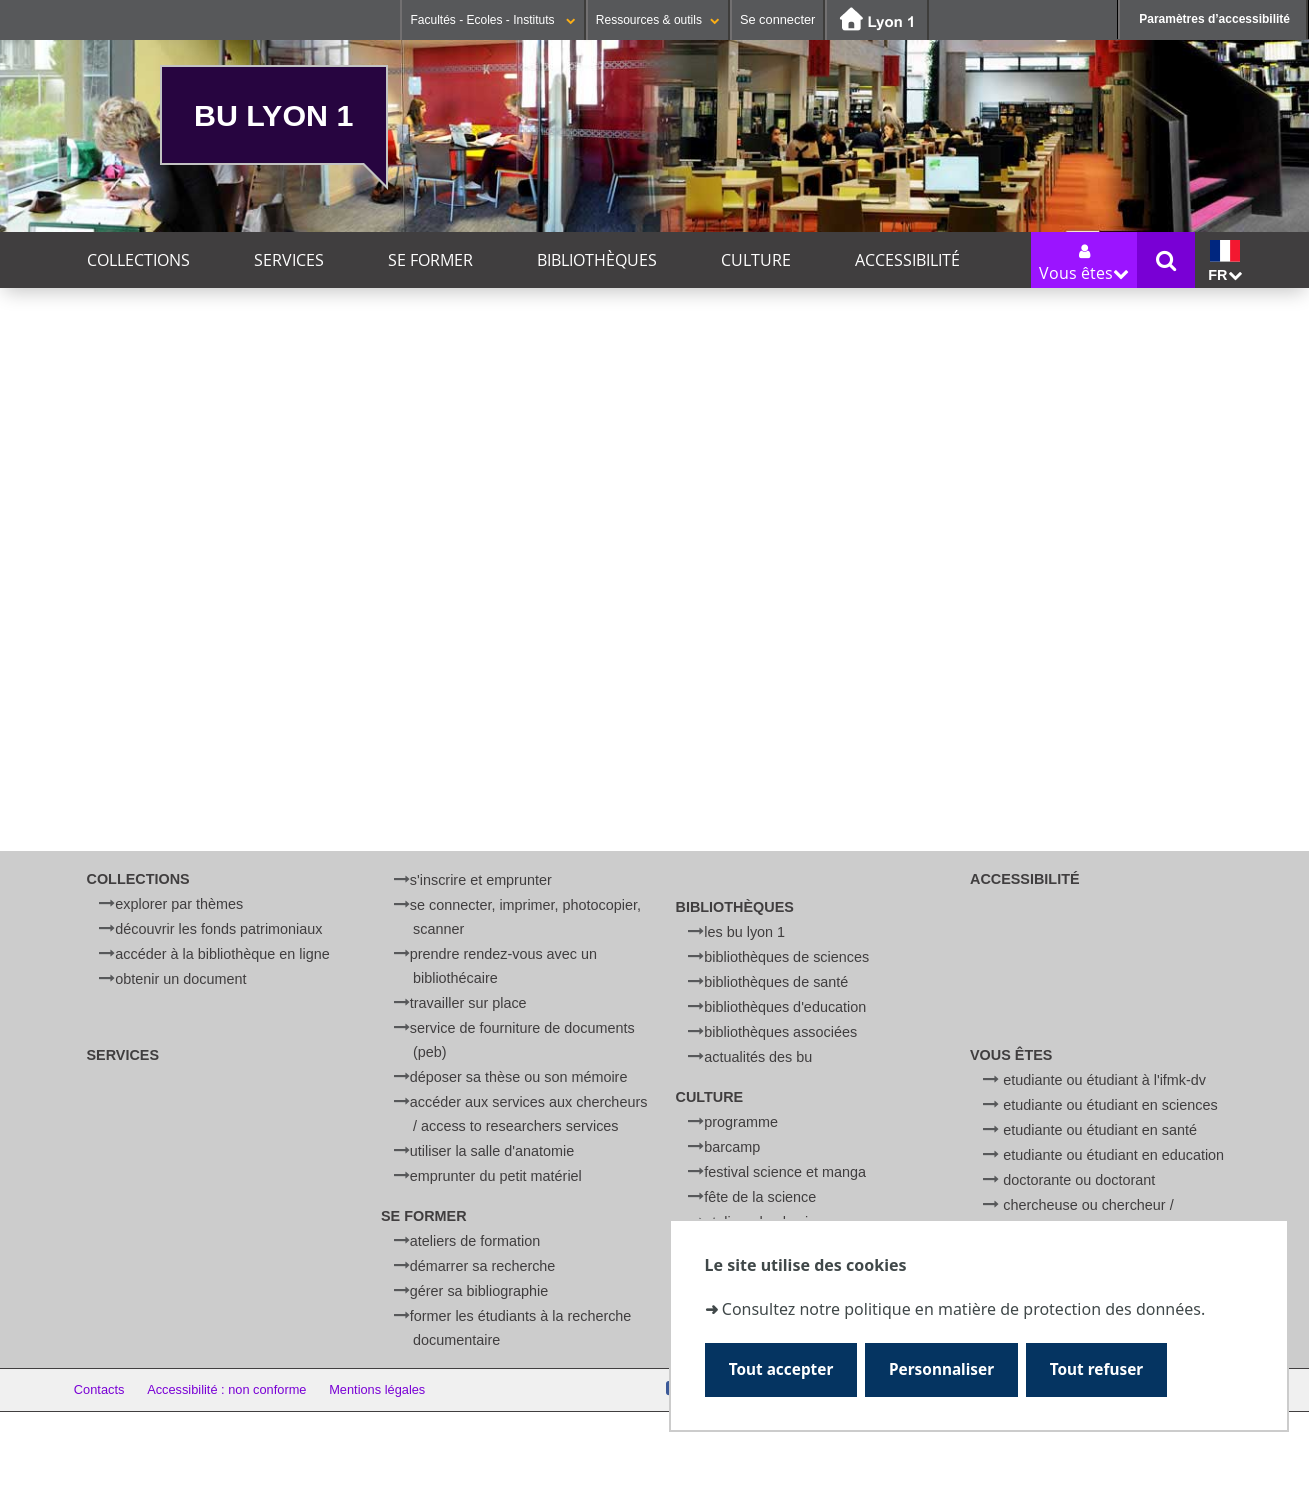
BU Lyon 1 (273, 115)
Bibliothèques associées (780, 1032)
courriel (661, 742)
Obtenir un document (180, 979)
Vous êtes (1011, 1055)
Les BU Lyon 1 (744, 932)
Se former (430, 260)
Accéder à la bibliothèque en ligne (222, 954)
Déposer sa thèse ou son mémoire (519, 1077)
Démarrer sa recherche (483, 1266)
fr (1224, 261)
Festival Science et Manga (785, 1172)
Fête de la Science (760, 1197)
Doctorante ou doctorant (1079, 1180)
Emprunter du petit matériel (496, 1176)
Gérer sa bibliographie (479, 1291)
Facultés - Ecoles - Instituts (492, 20)
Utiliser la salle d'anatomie (492, 1151)
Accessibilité (907, 260)
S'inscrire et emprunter (481, 880)
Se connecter (777, 19)
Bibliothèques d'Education (785, 1007)
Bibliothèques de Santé (776, 982)
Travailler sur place (468, 1003)
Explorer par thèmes (179, 904)
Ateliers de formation (475, 1241)
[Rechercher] (645, 675)
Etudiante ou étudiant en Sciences (1110, 1105)
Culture (756, 260)
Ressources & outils (658, 20)
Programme (741, 1122)
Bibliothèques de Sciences (786, 957)
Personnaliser (941, 1369)
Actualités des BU (758, 1057)
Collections (138, 260)
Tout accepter (781, 1369)
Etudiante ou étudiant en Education (1113, 1155)
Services (289, 260)
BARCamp (732, 1147)
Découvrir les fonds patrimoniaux (218, 929)
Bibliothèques (597, 260)
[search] (645, 627)
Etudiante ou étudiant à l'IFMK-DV (1104, 1080)
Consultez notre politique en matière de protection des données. (963, 1309)
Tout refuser (1096, 1369)
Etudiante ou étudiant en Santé (1100, 1130)
